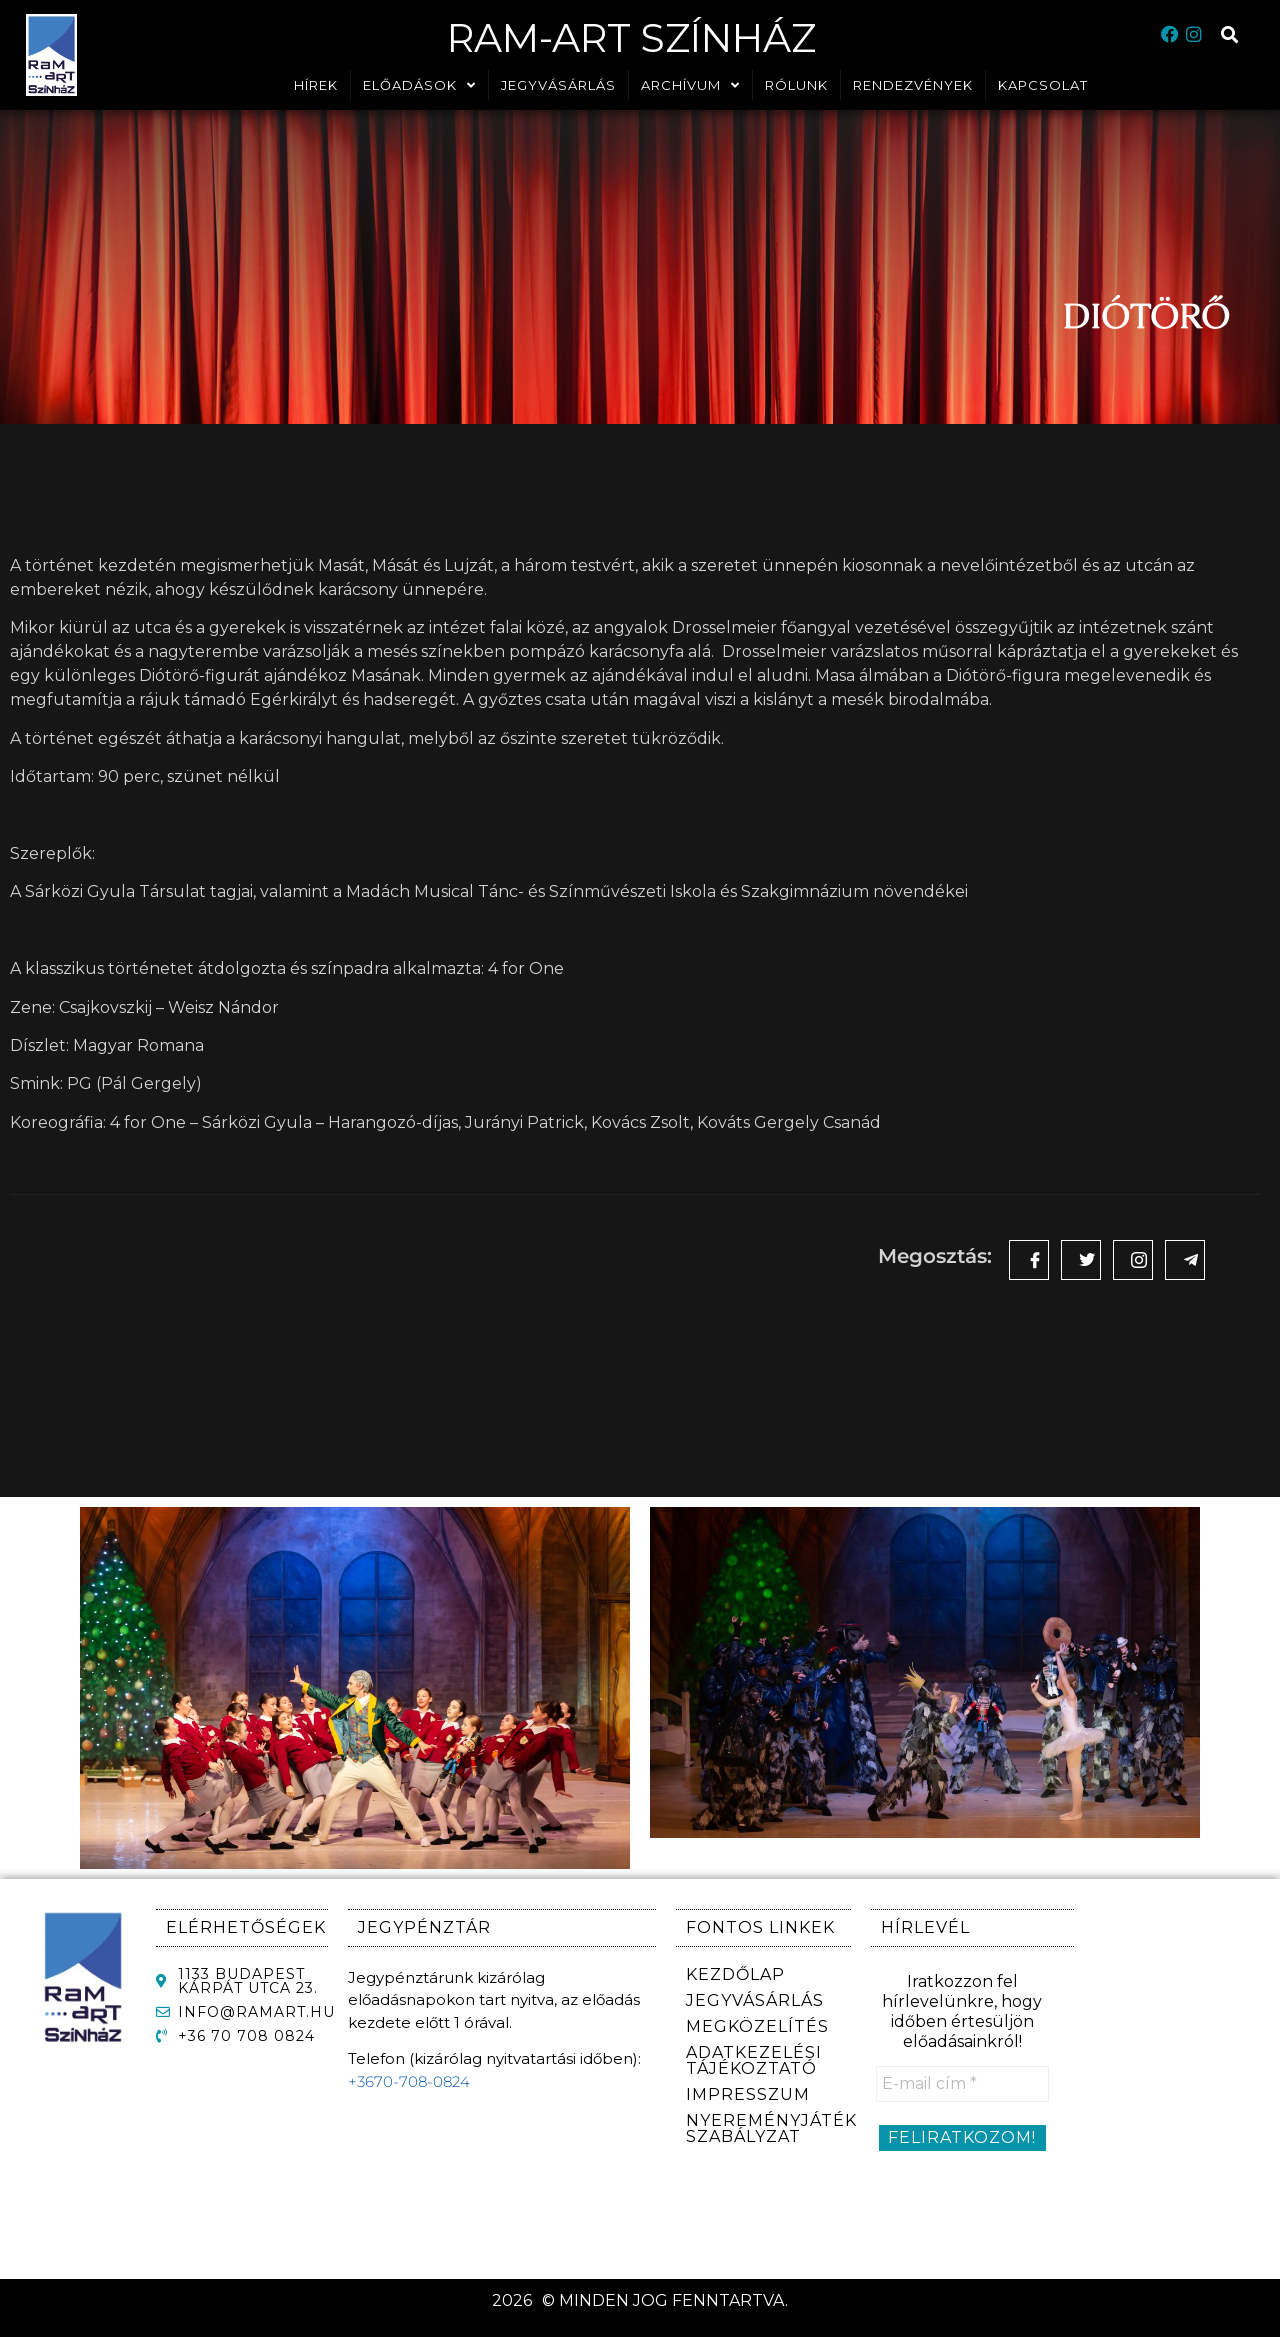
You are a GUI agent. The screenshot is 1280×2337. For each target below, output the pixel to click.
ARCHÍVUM (690, 85)
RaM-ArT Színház (631, 35)
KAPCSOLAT (1043, 85)
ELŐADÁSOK (419, 85)
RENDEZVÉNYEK (913, 85)
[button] (1230, 35)
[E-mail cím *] (962, 2084)
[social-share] (1029, 1260)
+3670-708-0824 (409, 2081)
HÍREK (316, 85)
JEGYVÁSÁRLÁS (558, 85)
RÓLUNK (796, 85)
